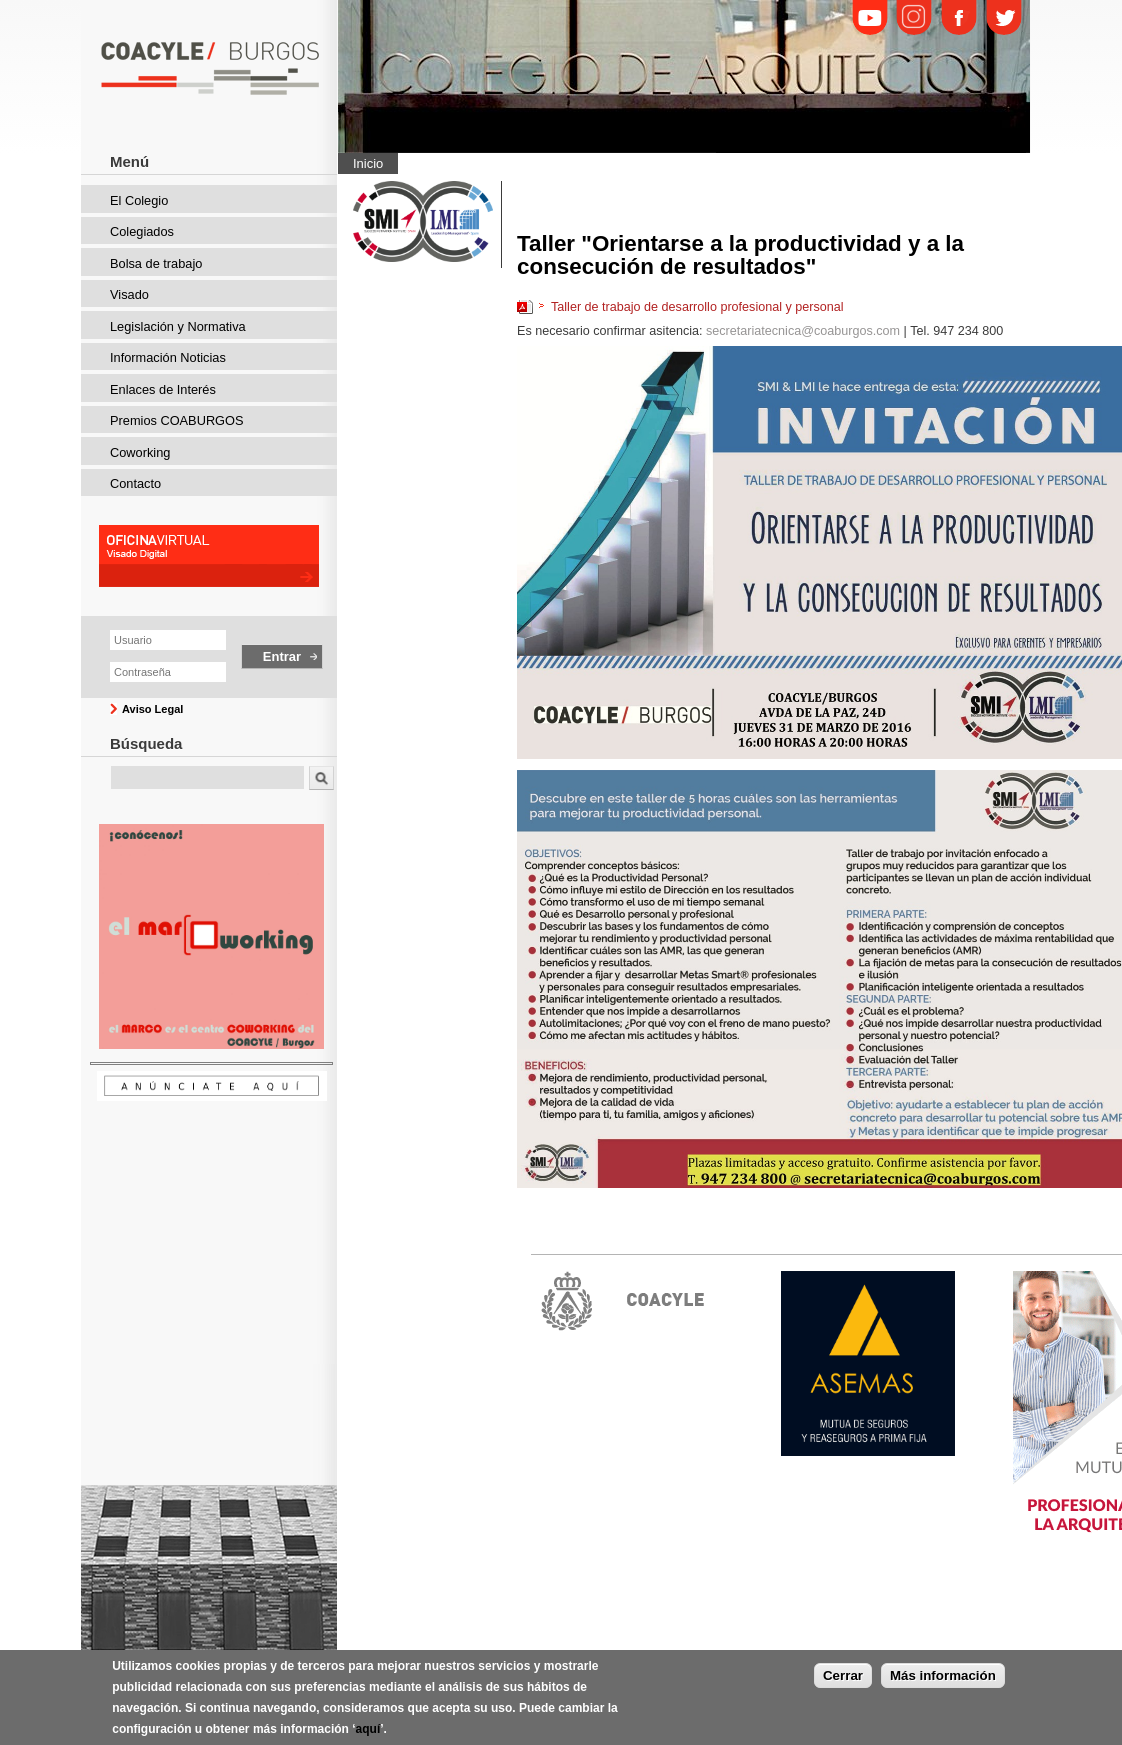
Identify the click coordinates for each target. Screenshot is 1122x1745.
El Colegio (139, 200)
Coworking (140, 452)
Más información (943, 1675)
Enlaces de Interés (163, 389)
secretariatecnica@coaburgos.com (803, 331)
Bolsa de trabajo (156, 263)
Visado (129, 294)
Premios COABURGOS (177, 420)
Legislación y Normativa (178, 326)
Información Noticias (168, 357)
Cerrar (843, 1675)
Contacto (135, 483)
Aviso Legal (152, 709)
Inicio (368, 163)
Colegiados (142, 231)
